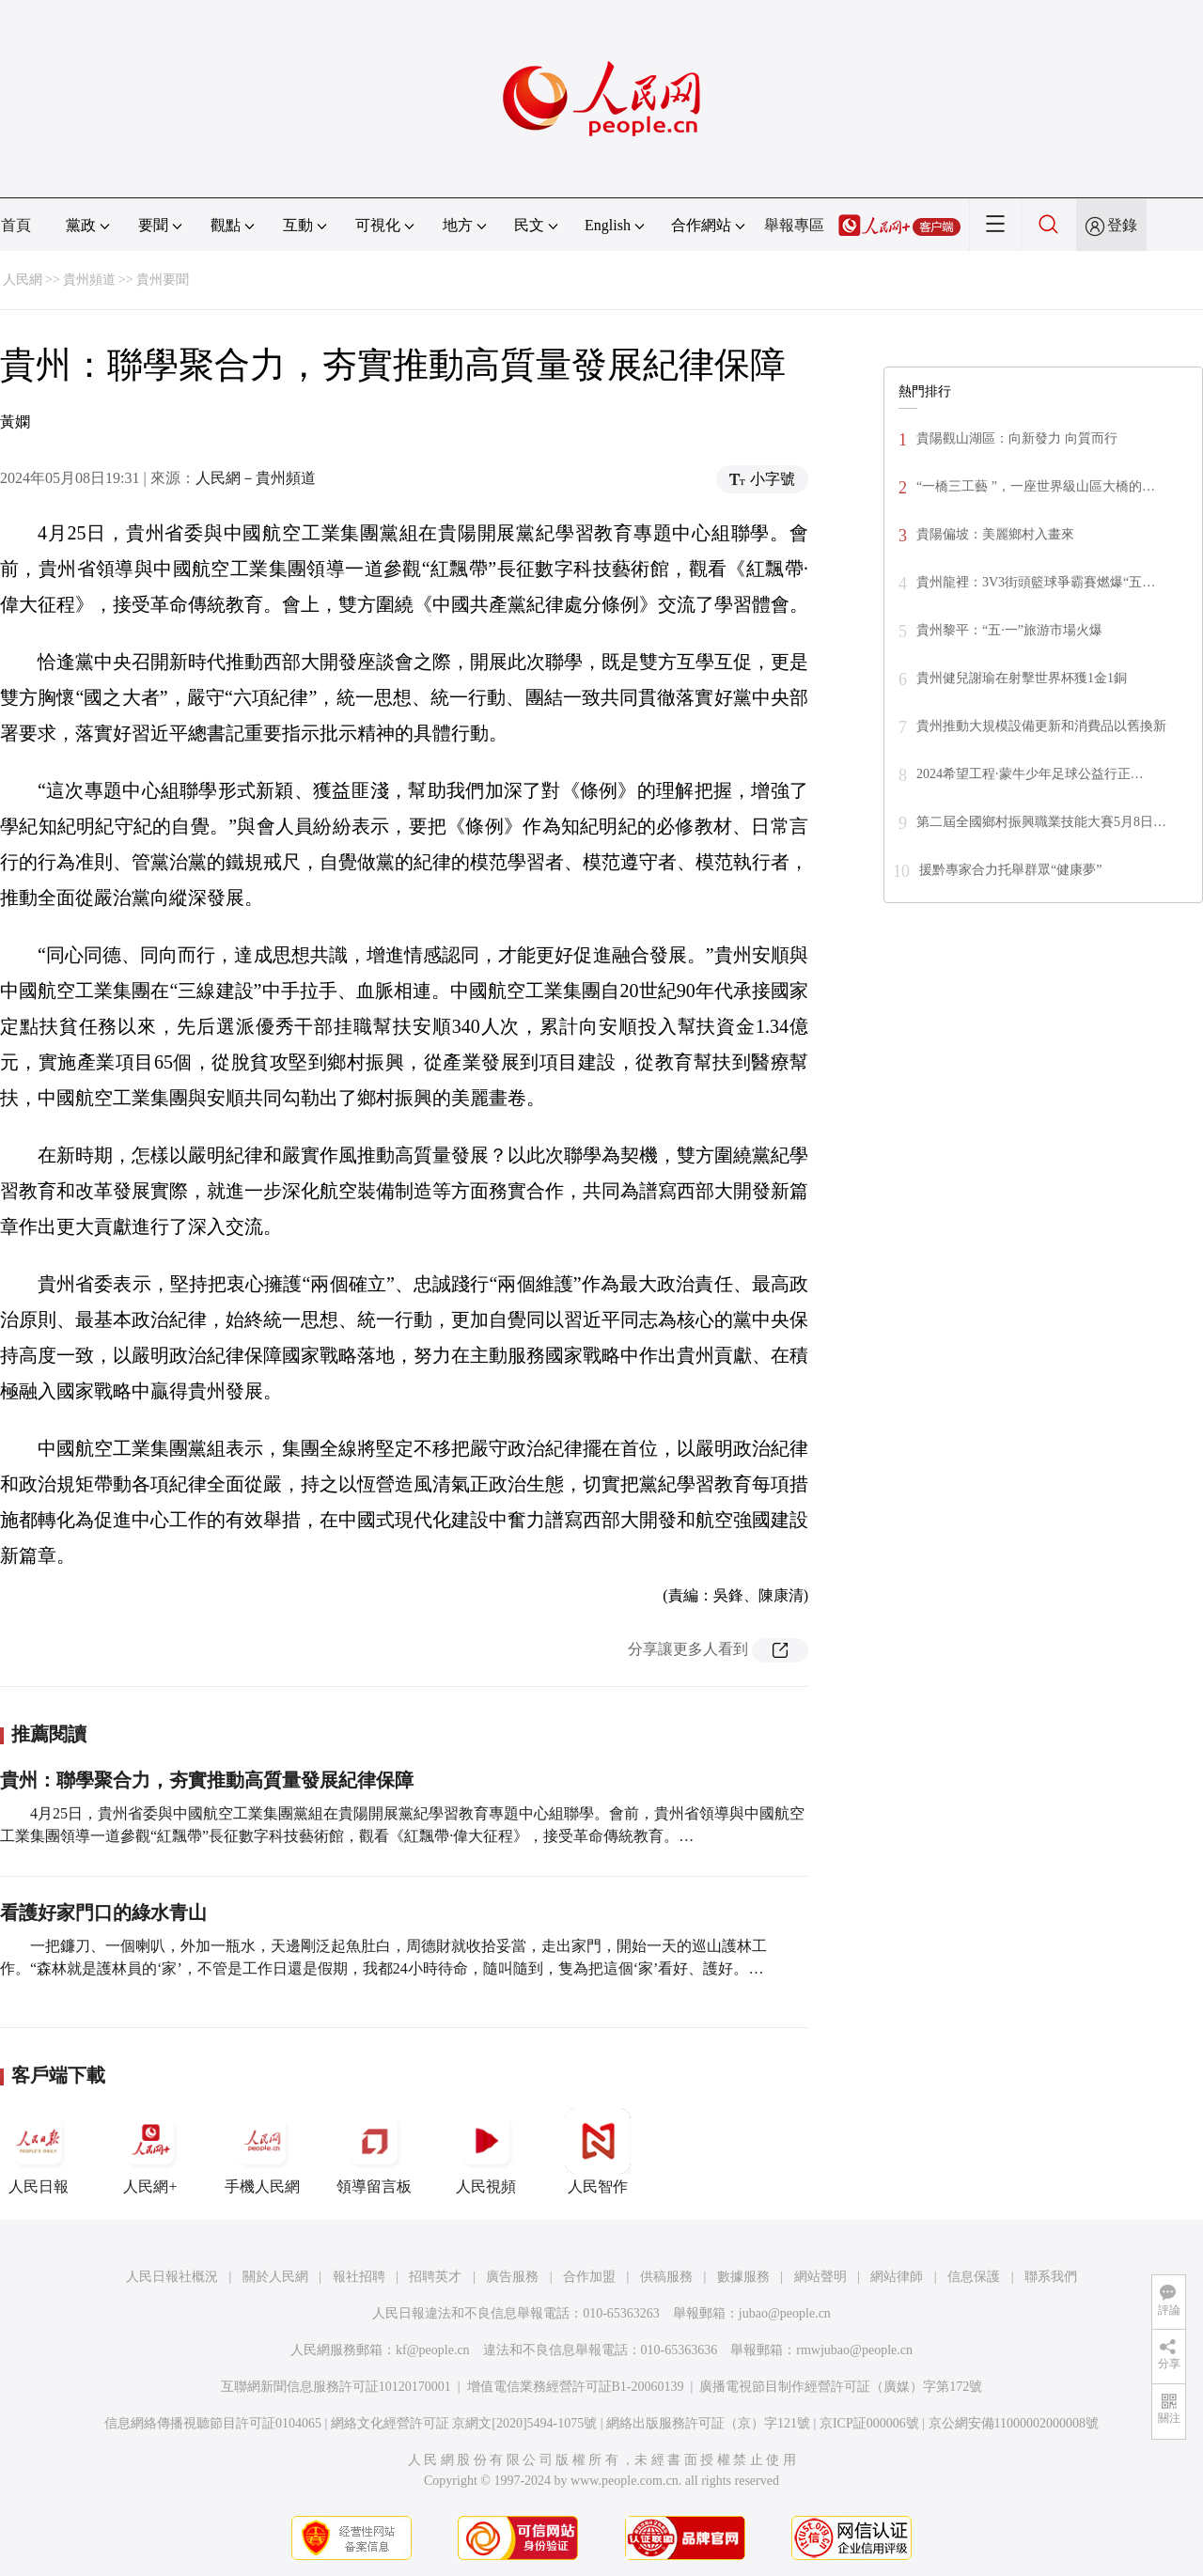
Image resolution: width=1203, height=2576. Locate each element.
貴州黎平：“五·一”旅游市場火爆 (1009, 630)
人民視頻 (486, 2151)
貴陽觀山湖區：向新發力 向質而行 (1016, 438)
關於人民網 (275, 2277)
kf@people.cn (433, 2350)
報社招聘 (359, 2277)
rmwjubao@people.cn (854, 2350)
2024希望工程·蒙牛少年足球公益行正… (1030, 774)
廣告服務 (512, 2277)
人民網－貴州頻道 (255, 478)
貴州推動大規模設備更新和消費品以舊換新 (1041, 726)
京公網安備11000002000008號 (1014, 2423)
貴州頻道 (89, 280)
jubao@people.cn (785, 2313)
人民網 (22, 280)
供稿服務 (666, 2277)
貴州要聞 (162, 280)
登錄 (1122, 225)
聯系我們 (1050, 2277)
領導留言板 (374, 2151)
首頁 (16, 225)
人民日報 (38, 2151)
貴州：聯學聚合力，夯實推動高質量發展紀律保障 (207, 1780)
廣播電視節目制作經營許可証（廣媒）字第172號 (840, 2387)
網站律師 (896, 2277)
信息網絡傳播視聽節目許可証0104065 (212, 2423)
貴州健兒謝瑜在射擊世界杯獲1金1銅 (1021, 678)
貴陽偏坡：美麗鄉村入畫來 (995, 534)
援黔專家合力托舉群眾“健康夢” (1010, 870)
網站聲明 (820, 2277)
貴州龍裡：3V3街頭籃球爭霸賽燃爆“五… (1035, 582)
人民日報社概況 (172, 2277)
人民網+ (150, 2151)
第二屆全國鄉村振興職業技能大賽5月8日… (1041, 822)
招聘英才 (435, 2277)
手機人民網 (262, 2151)
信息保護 (973, 2277)
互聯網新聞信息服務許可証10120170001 (336, 2387)
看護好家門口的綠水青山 (103, 1912)
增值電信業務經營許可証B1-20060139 (575, 2387)
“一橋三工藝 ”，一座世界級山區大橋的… (1035, 486)
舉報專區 (794, 225)
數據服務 (743, 2277)
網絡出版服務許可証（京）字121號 (708, 2423)
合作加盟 (589, 2277)
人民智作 (598, 2151)
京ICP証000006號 (869, 2423)
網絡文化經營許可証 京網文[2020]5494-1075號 (464, 2423)
